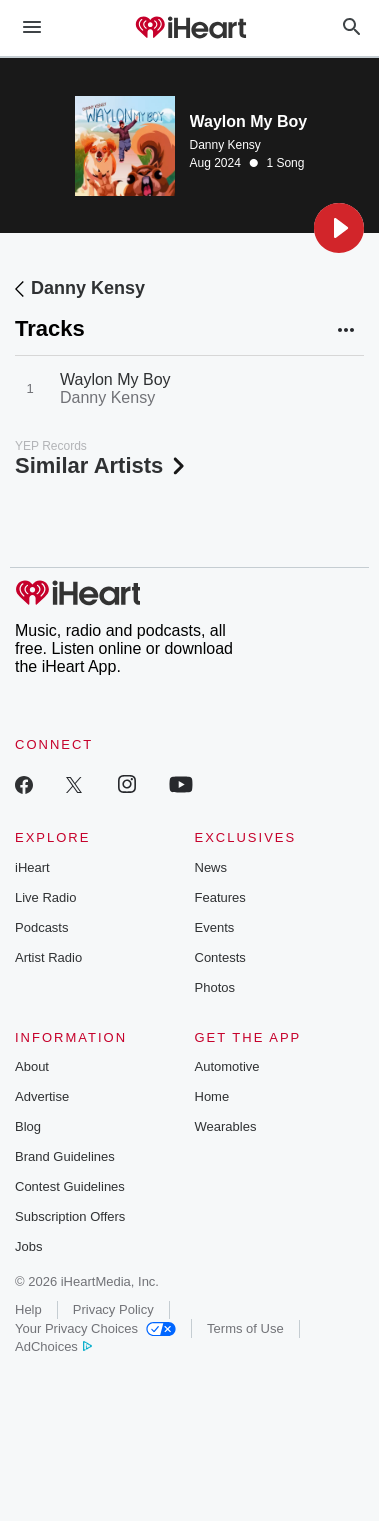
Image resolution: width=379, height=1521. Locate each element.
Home (212, 1096)
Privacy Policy (113, 1309)
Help (28, 1309)
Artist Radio (48, 957)
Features (220, 897)
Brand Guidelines (65, 1156)
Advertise (42, 1096)
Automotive (227, 1066)
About (32, 1066)
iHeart (32, 867)
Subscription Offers (70, 1216)
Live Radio (45, 897)
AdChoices (53, 1346)
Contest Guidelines (70, 1186)
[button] (339, 228)
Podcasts (41, 927)
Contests (220, 957)
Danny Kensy (225, 145)
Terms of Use (245, 1328)
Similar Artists (102, 465)
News (211, 867)
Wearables (226, 1126)
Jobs (28, 1246)
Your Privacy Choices (95, 1328)
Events (215, 927)
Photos (215, 987)
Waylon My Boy (115, 379)
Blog (28, 1126)
